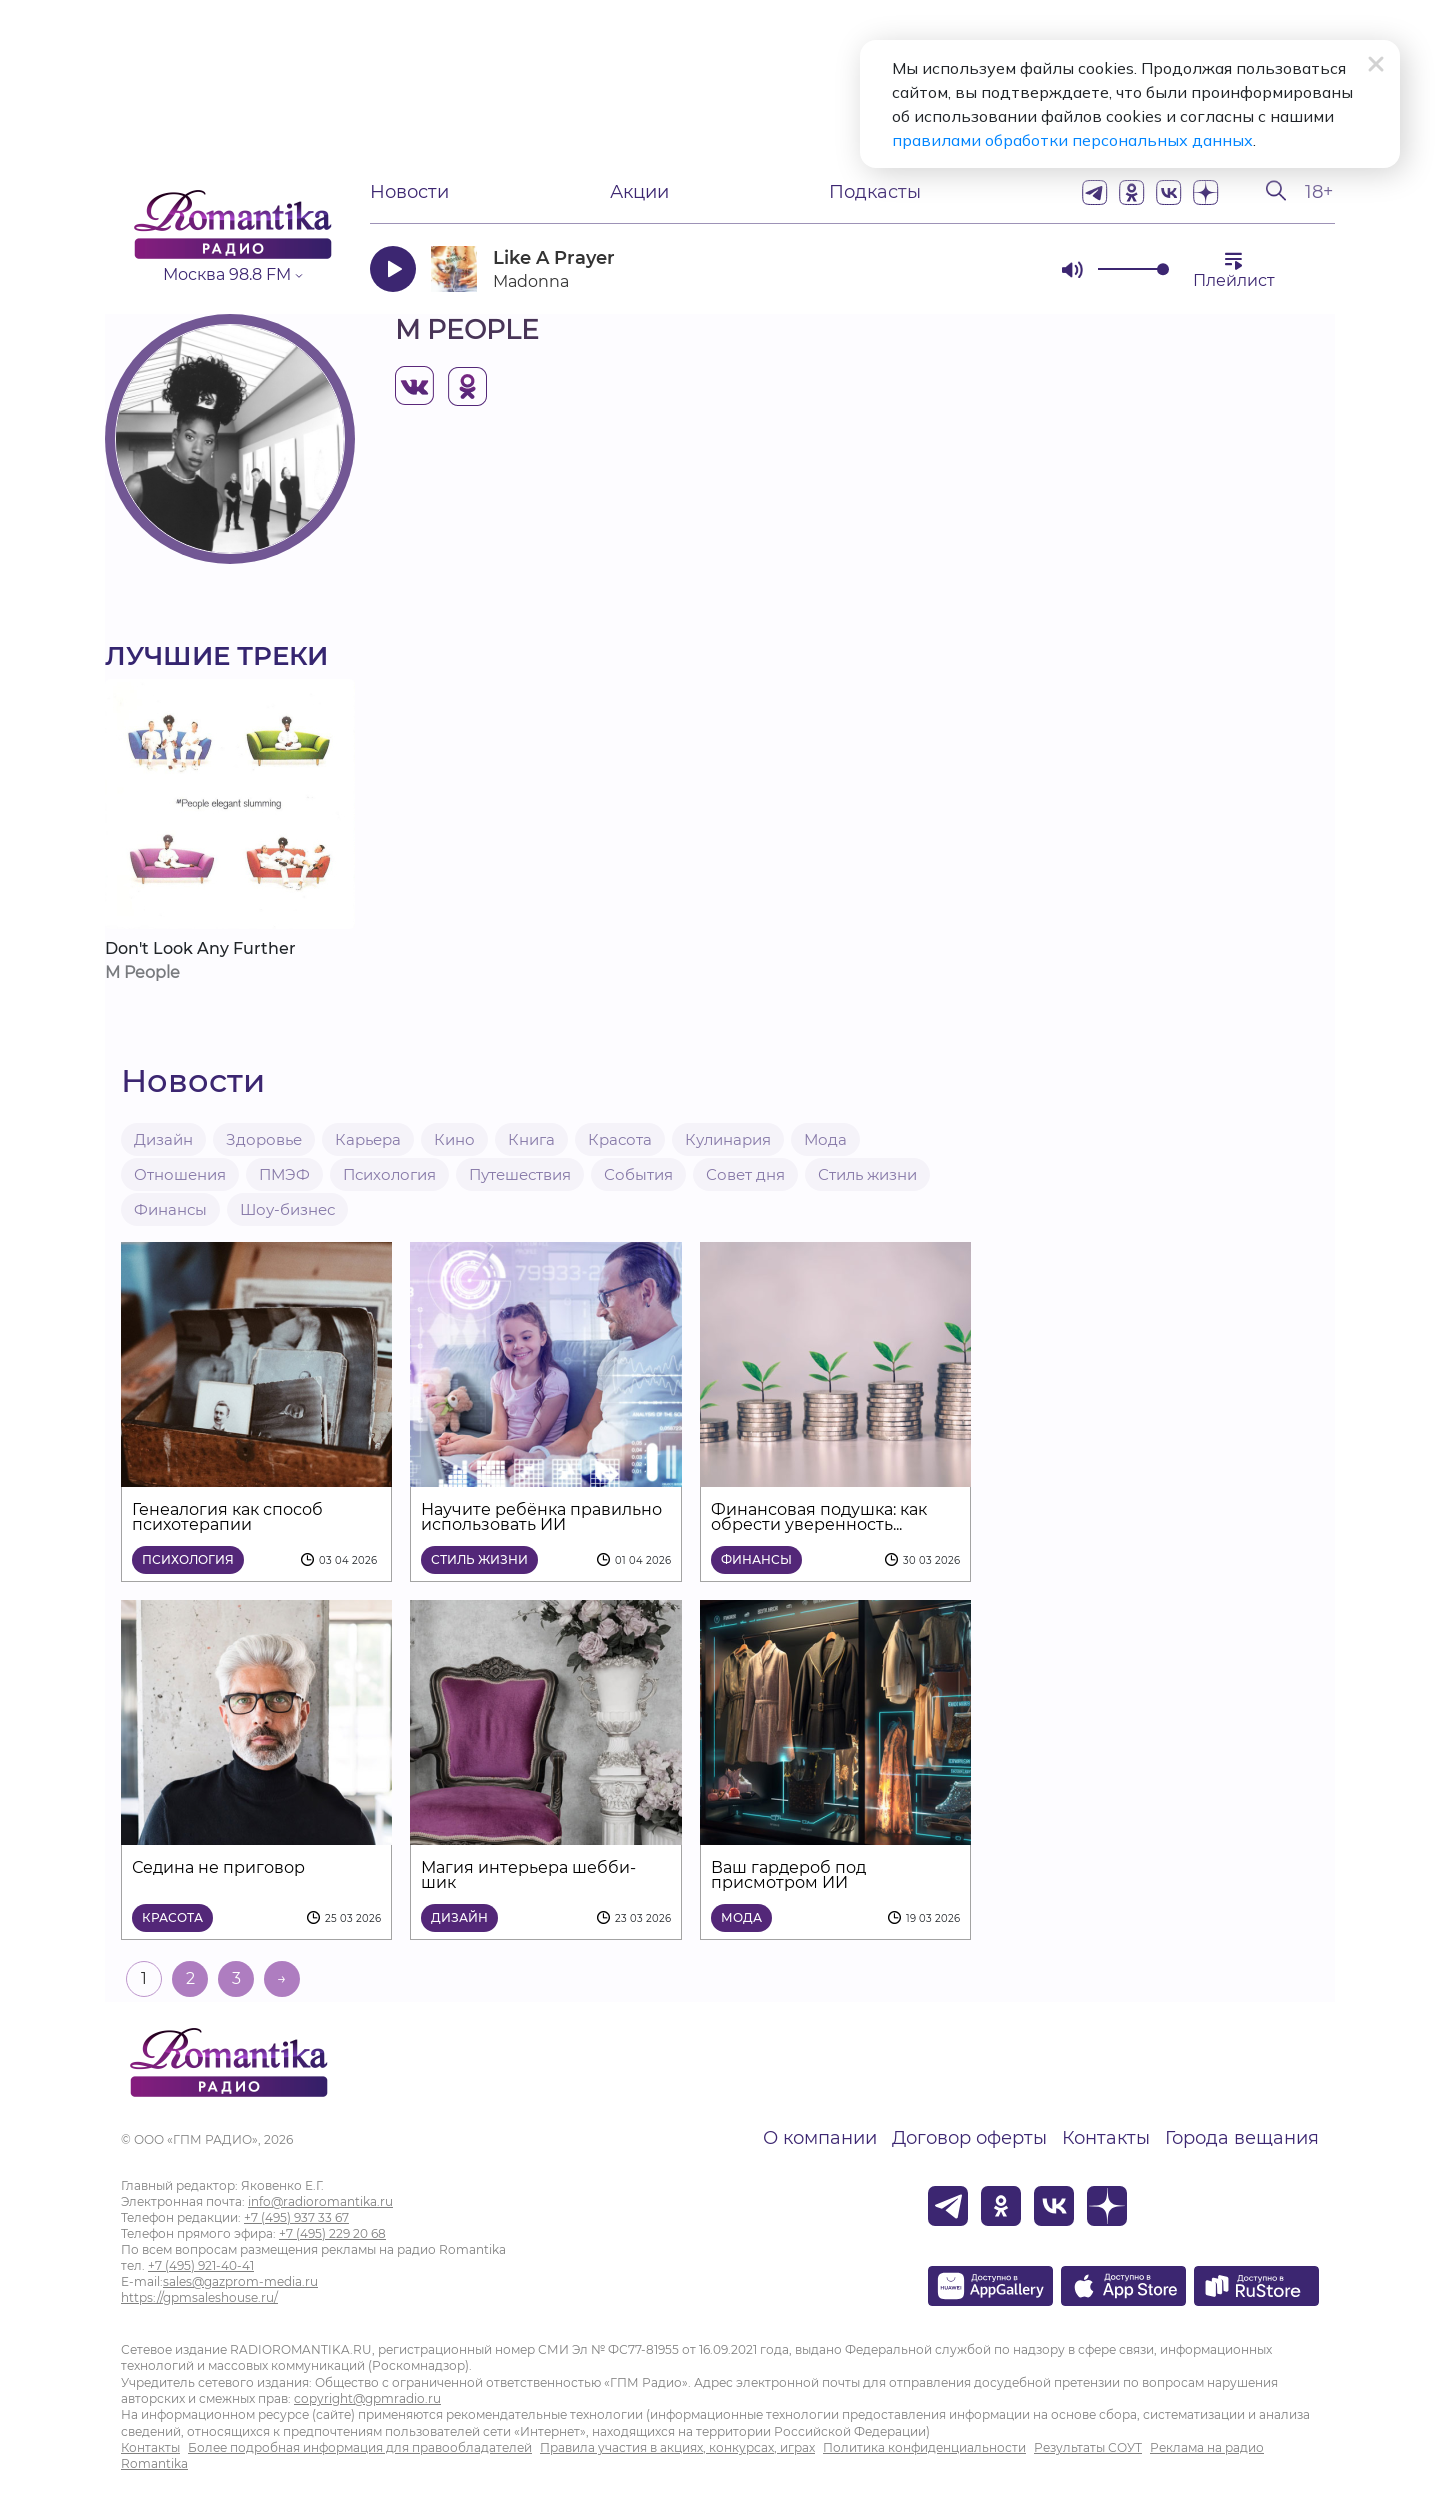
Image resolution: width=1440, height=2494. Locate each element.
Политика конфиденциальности (924, 2447)
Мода (825, 1139)
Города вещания (1242, 2138)
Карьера (368, 1139)
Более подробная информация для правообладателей (360, 2447)
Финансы (170, 1209)
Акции (639, 192)
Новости (409, 192)
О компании (820, 2138)
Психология (389, 1174)
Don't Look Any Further (200, 948)
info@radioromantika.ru (320, 2201)
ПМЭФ (284, 1174)
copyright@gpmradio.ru (367, 2398)
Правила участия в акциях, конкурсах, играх (677, 2447)
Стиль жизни (867, 1174)
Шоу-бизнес (287, 1209)
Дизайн (163, 1139)
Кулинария (728, 1139)
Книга (531, 1139)
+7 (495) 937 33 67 (296, 2217)
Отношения (180, 1174)
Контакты (1106, 2138)
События (638, 1174)
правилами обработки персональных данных (1072, 140)
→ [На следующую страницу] (282, 1978)
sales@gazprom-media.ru (240, 2281)
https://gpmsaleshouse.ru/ (199, 2297)
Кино (454, 1139)
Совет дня (745, 1174)
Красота (620, 1139)
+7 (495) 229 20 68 (332, 2233)
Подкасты (875, 192)
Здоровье (264, 1139)
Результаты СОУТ (1088, 2447)
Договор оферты (969, 2138)
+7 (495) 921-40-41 (201, 2265)
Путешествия (520, 1174)
